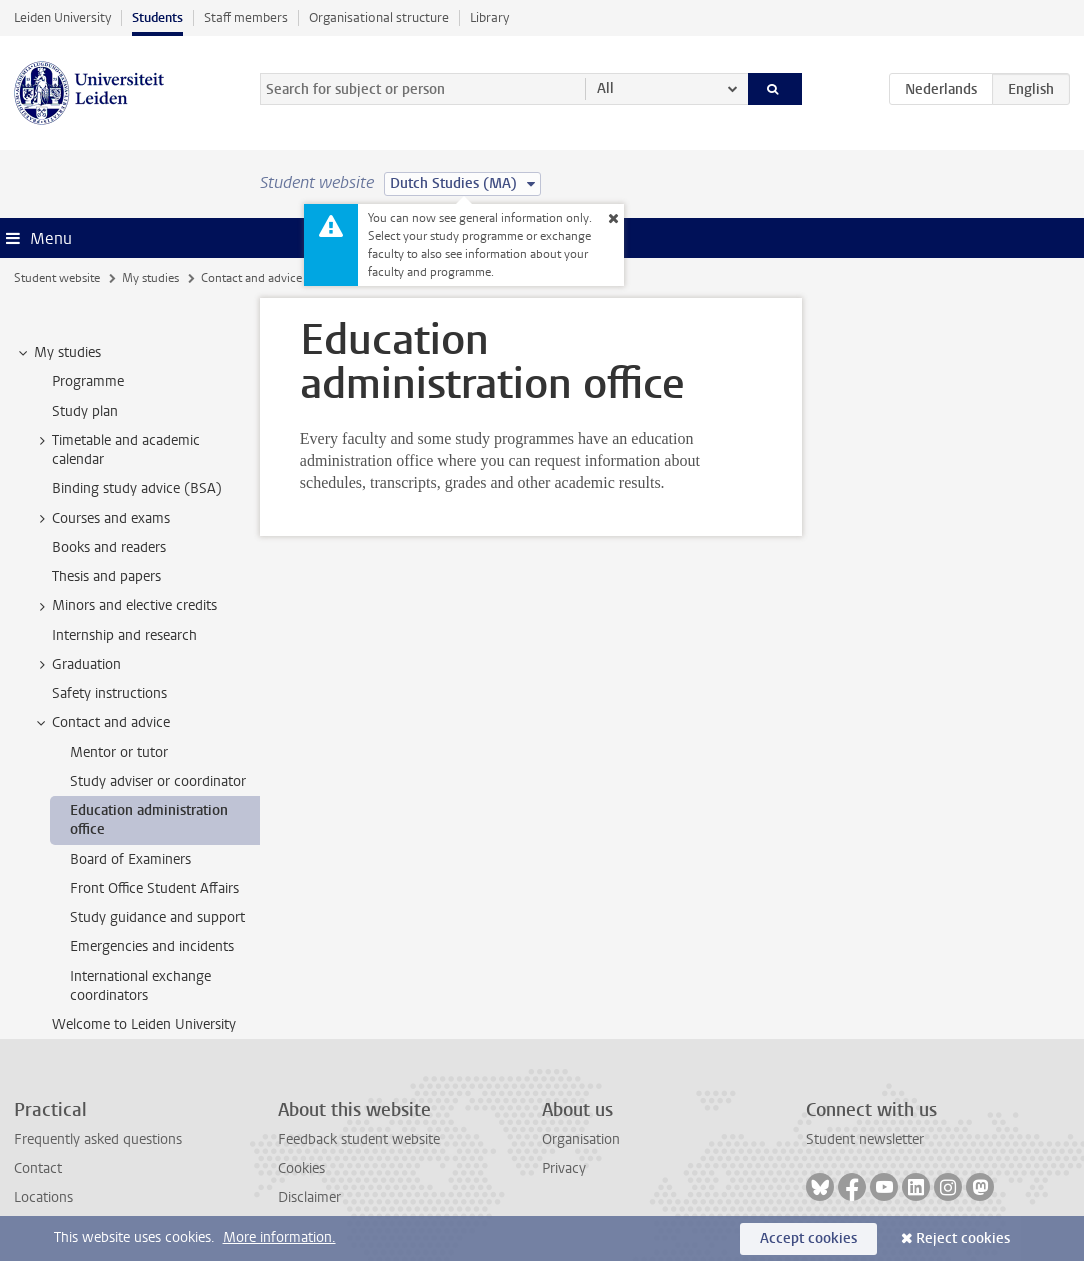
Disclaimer (309, 1197)
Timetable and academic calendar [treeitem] (116, 450)
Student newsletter (865, 1139)
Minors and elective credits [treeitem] (125, 606)
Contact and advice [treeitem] (101, 723)
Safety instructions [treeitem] (109, 693)
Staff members (246, 17)
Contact (38, 1168)
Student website (57, 278)
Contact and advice (251, 278)
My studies (150, 278)
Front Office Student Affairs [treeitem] (154, 888)
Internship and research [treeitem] (124, 635)
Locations (43, 1197)
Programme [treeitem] (88, 381)
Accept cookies (808, 1238)
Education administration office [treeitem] (149, 820)
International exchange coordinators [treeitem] (140, 986)
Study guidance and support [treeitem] (157, 917)
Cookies (301, 1168)
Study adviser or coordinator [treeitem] (158, 781)
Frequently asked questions (98, 1139)
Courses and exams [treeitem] (101, 519)
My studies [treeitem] (58, 353)
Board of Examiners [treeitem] (130, 859)
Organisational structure (379, 17)
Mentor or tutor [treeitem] (119, 752)
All (605, 88)
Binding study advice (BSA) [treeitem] (137, 488)
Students (157, 17)
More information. (279, 1237)
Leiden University (62, 17)
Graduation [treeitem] (77, 665)
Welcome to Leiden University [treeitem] (144, 1024)
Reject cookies (963, 1238)
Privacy (564, 1168)
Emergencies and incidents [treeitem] (152, 946)
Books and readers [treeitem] (109, 547)
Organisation (581, 1139)
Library (489, 17)
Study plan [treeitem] (85, 411)
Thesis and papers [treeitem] (106, 576)
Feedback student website (359, 1139)
